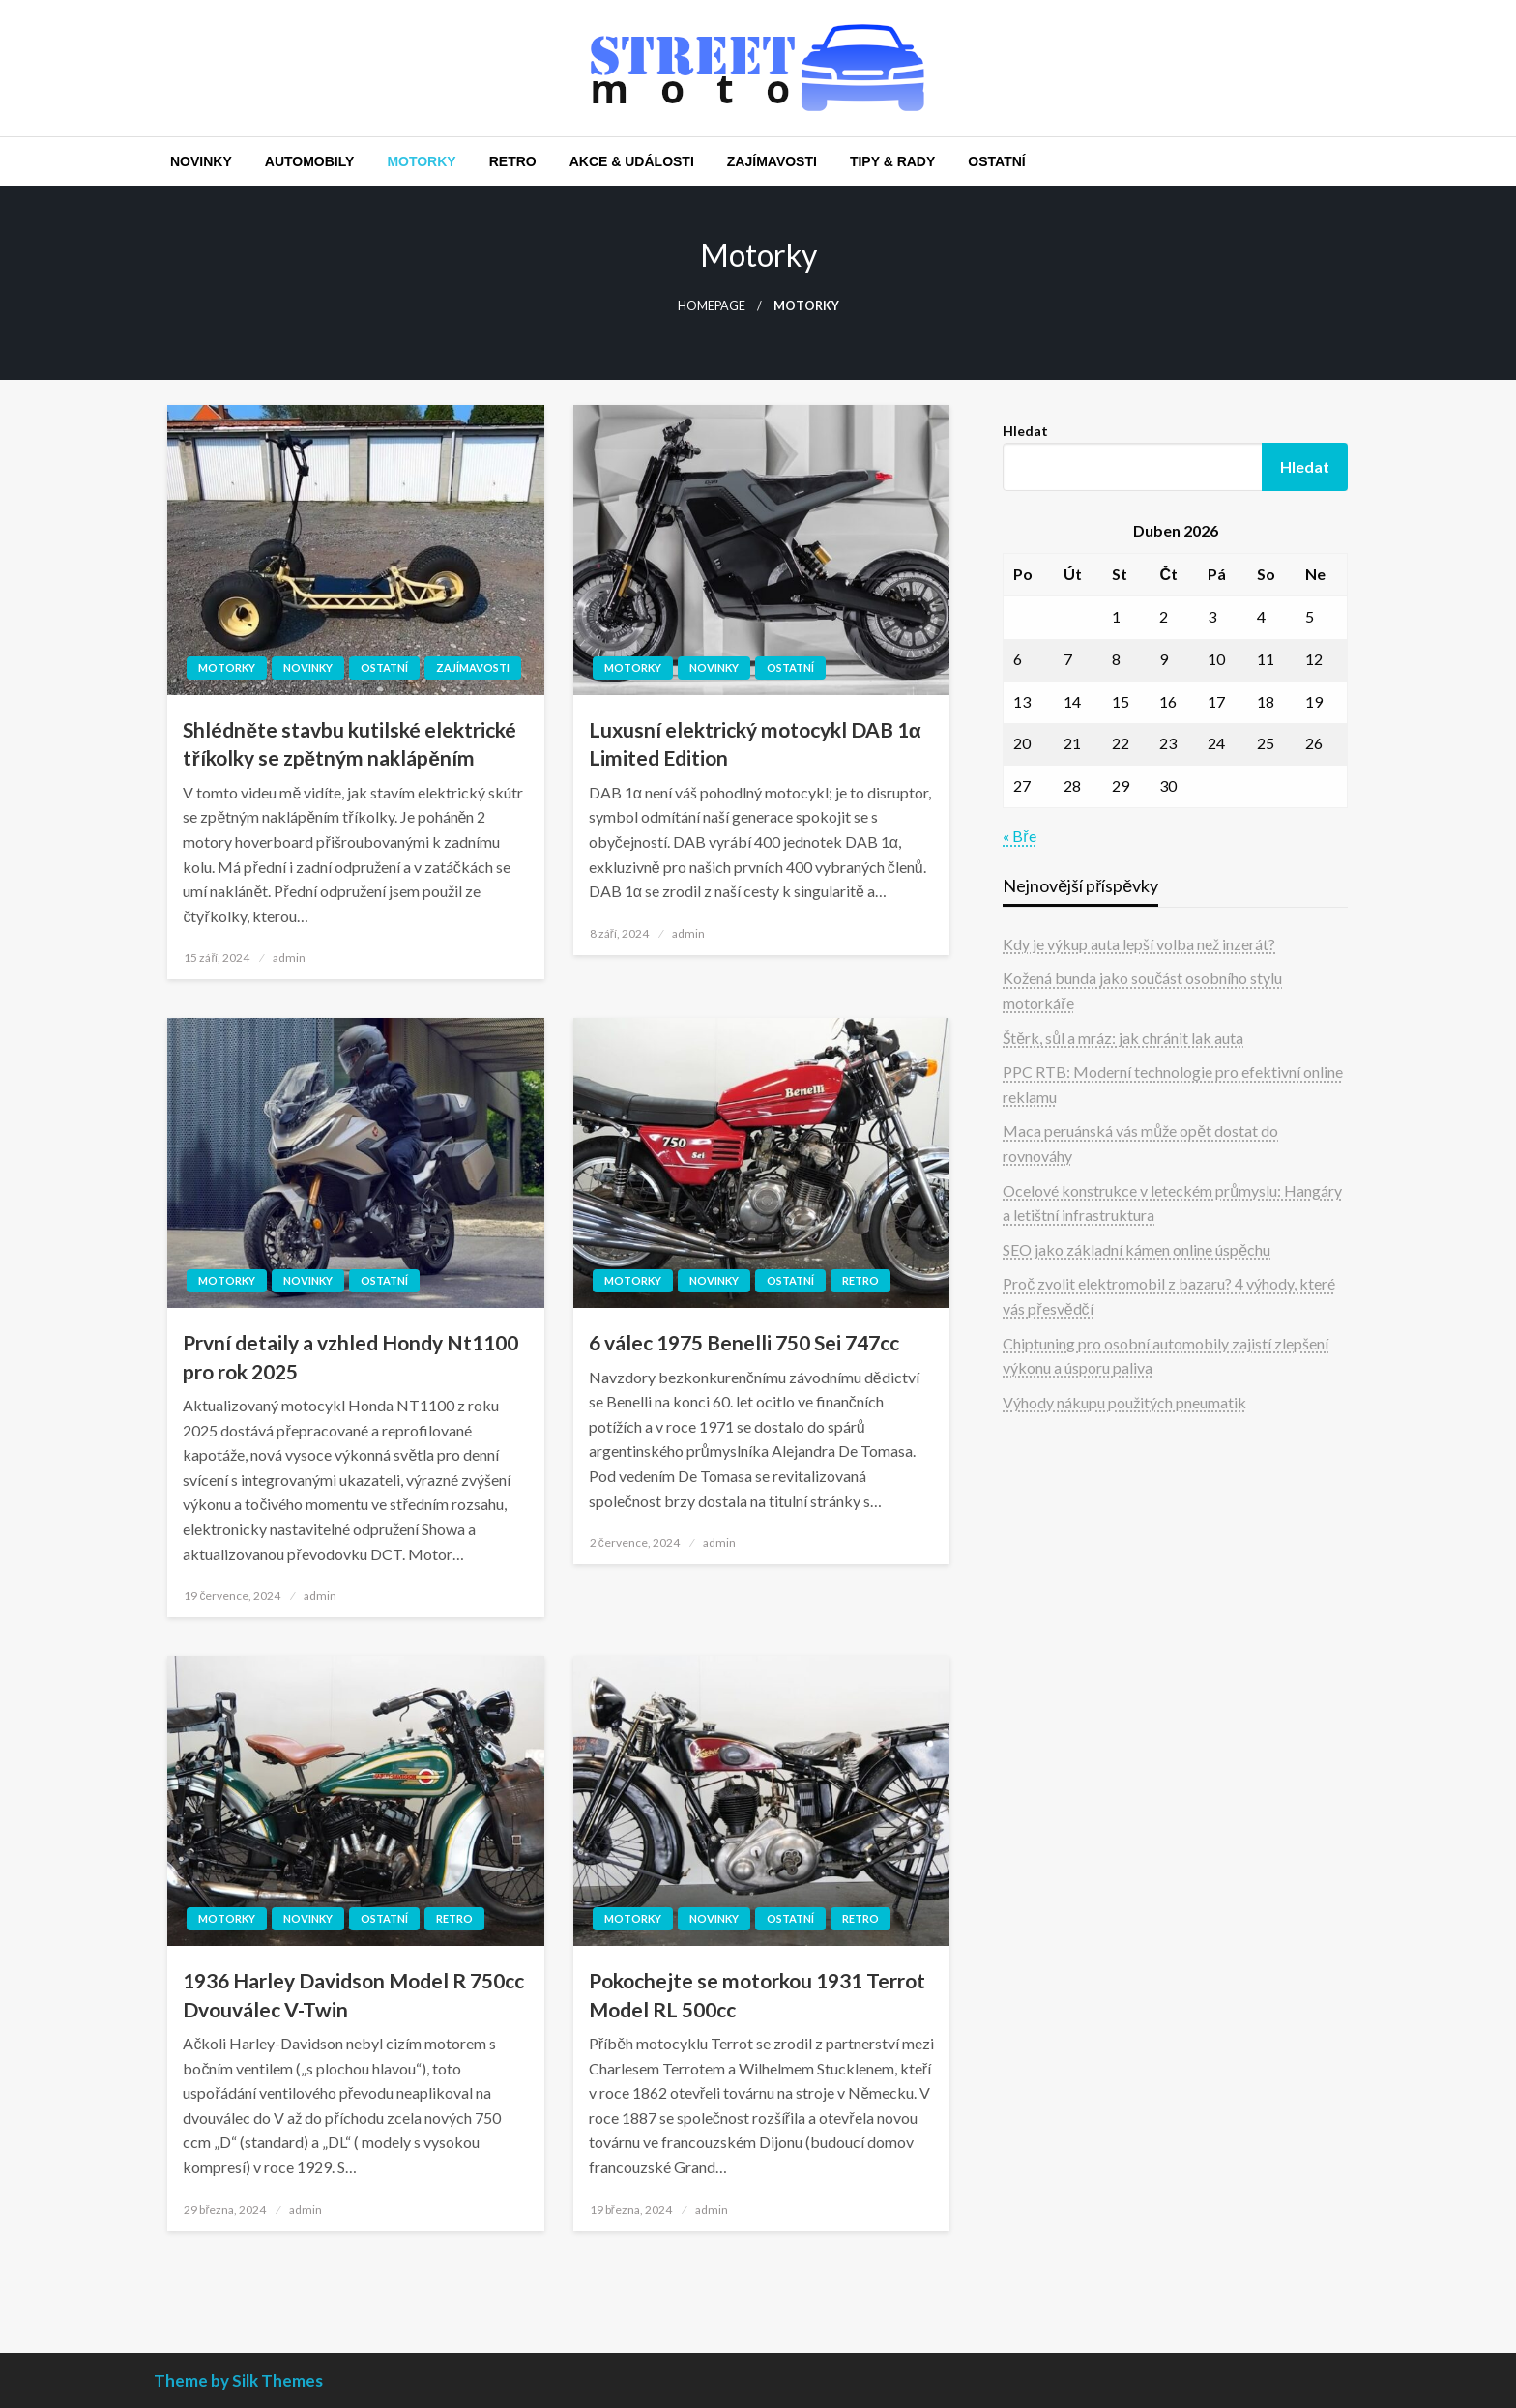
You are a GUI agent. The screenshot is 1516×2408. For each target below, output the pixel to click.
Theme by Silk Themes (238, 2380)
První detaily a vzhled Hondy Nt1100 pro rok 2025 (350, 1356)
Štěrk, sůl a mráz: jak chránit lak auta (1123, 1038)
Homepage (711, 306)
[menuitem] (201, 161)
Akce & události (631, 161)
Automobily (310, 161)
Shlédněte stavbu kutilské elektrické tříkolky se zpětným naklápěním (349, 743)
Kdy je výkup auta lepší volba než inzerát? (1139, 944)
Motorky (421, 161)
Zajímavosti (772, 161)
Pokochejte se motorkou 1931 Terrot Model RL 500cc (757, 1994)
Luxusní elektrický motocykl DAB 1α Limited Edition (755, 743)
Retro (513, 161)
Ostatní (996, 161)
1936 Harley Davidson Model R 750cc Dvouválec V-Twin (353, 1994)
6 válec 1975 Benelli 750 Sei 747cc (744, 1342)
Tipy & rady (892, 161)
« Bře (1019, 836)
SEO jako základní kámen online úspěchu (1136, 1249)
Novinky (201, 161)
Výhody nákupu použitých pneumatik (1124, 1402)
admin (289, 957)
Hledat (1025, 430)
